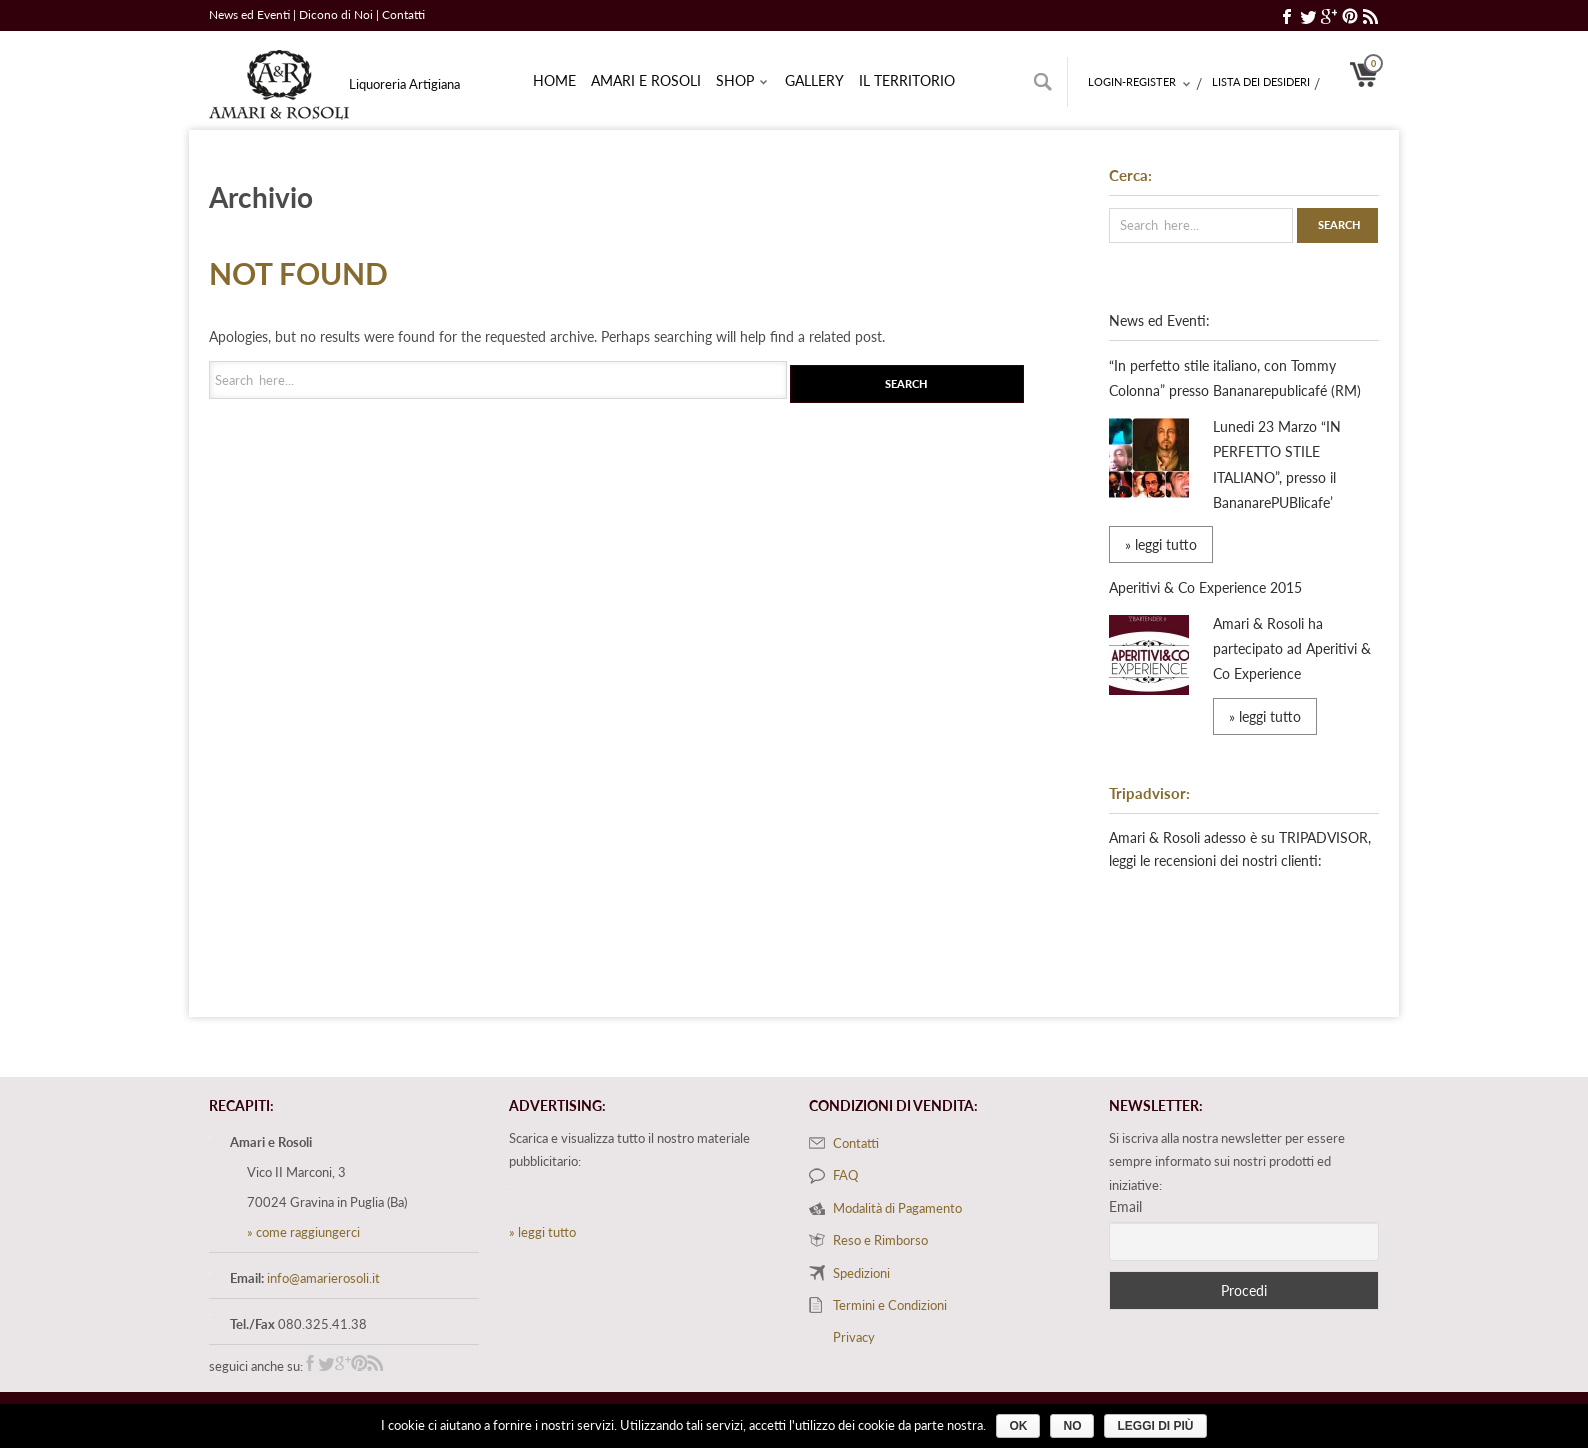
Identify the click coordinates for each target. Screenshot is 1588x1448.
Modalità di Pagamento (897, 1208)
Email (1125, 1206)
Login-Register (1140, 83)
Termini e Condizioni (890, 1305)
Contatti (403, 14)
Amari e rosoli (646, 80)
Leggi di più (1155, 1426)
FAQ (845, 1175)
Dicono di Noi (337, 14)
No (1072, 1426)
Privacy (854, 1337)
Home (554, 80)
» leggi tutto (1161, 544)
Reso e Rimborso (880, 1240)
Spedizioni (861, 1273)
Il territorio (907, 80)
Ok (1018, 1426)
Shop (742, 82)
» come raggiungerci (303, 1232)
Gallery (814, 80)
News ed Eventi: (1159, 320)
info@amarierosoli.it (323, 1278)
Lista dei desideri (1261, 81)
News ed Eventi (249, 14)
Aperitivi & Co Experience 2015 (1205, 587)
